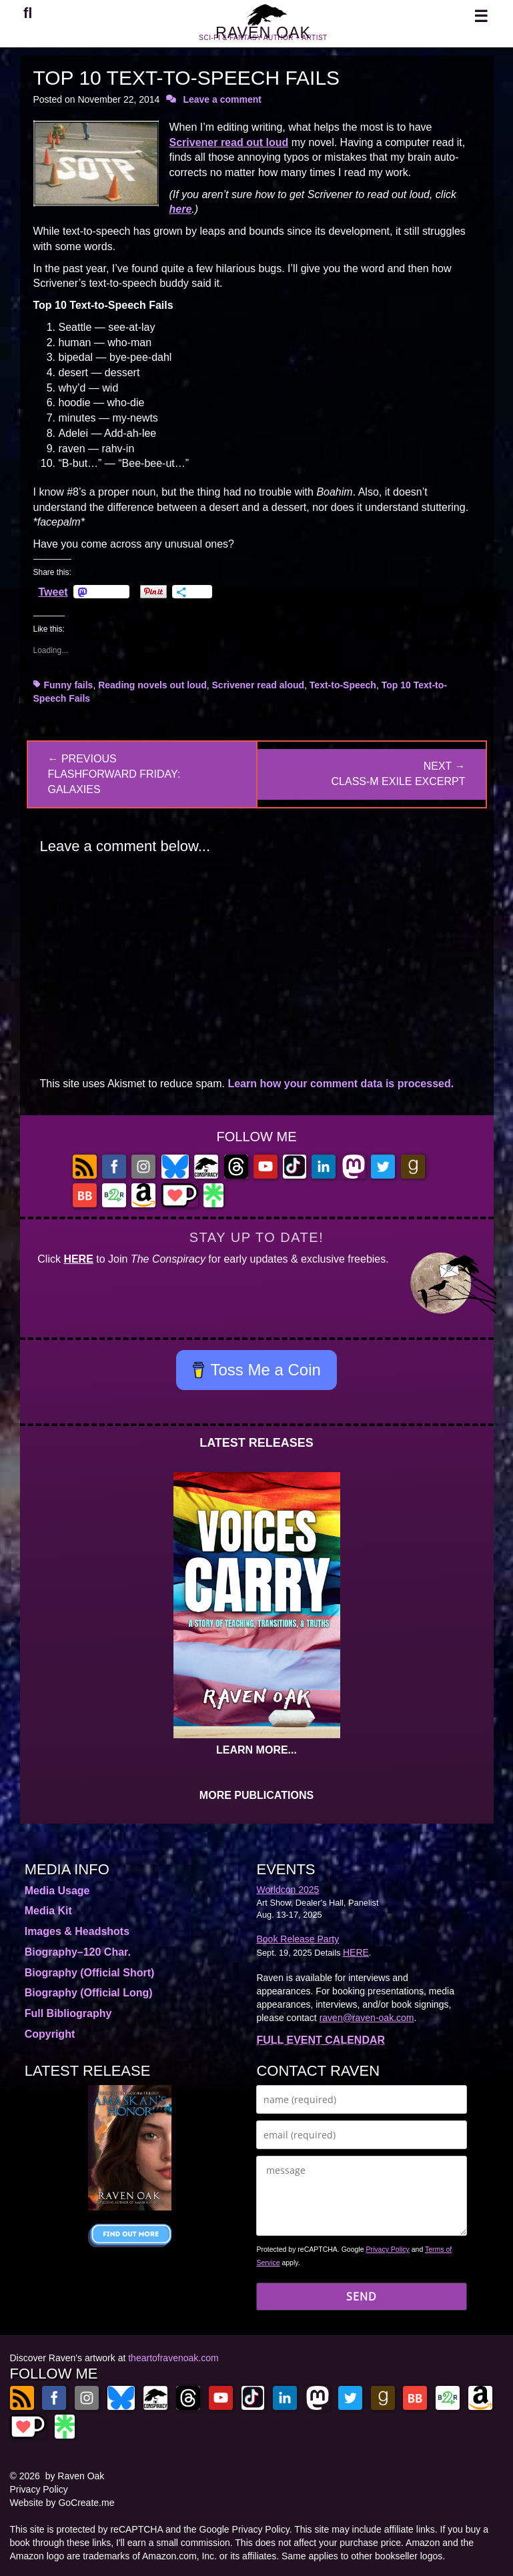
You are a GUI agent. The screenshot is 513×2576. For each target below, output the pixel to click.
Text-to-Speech (343, 685)
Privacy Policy (387, 2249)
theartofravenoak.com (173, 2358)
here (180, 209)
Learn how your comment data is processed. (340, 1083)
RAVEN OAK (263, 39)
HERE (78, 1259)
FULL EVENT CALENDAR (320, 2040)
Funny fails (68, 685)
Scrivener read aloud (258, 685)
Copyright (50, 2034)
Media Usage (57, 1890)
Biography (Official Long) (89, 1992)
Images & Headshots (77, 1931)
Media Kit (48, 1910)
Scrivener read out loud (229, 142)
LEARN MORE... (256, 1750)
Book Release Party (297, 1939)
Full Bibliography (68, 2013)
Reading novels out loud (152, 685)
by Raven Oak (75, 2476)
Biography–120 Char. (78, 1952)
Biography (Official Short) (90, 1972)
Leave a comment (222, 99)
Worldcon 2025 (287, 1889)
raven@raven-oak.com (367, 2017)
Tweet (53, 591)
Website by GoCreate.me (62, 2502)
